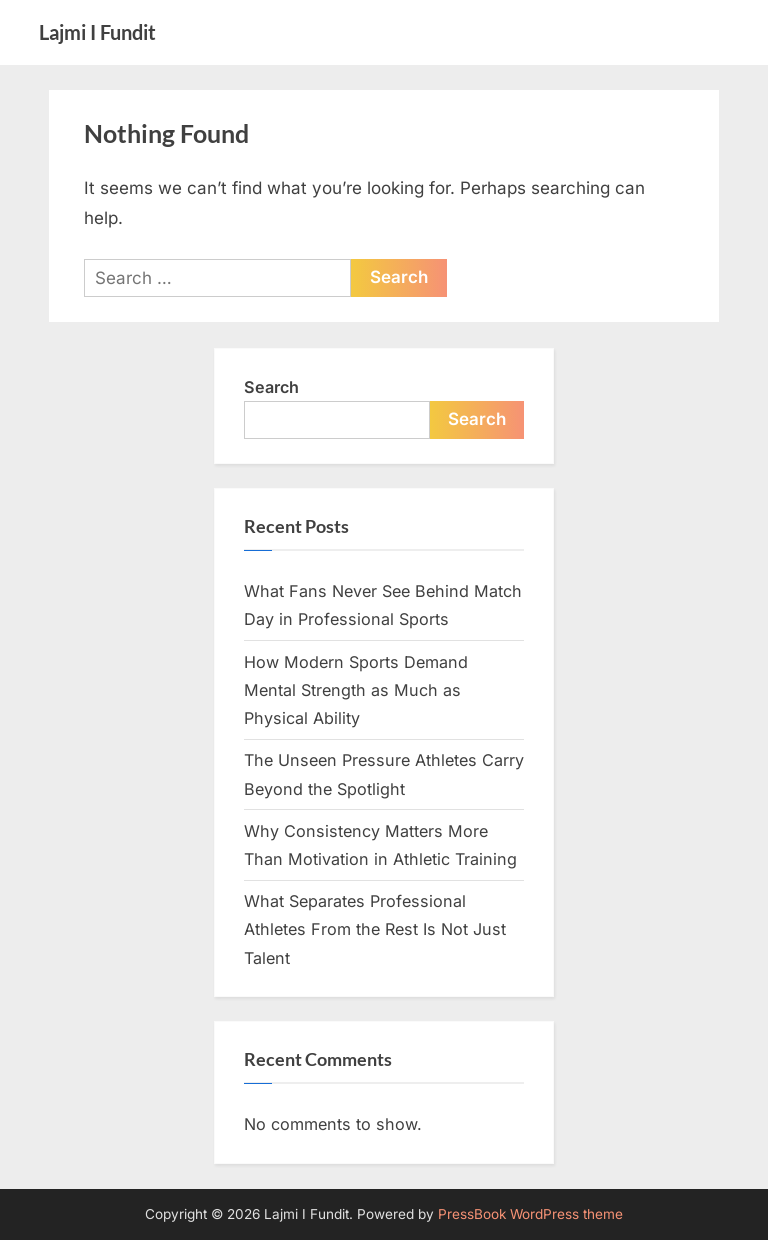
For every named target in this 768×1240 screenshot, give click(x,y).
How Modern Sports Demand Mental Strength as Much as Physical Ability (356, 690)
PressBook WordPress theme (530, 1214)
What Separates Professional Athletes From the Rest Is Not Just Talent (375, 929)
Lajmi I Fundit (97, 32)
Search (271, 387)
